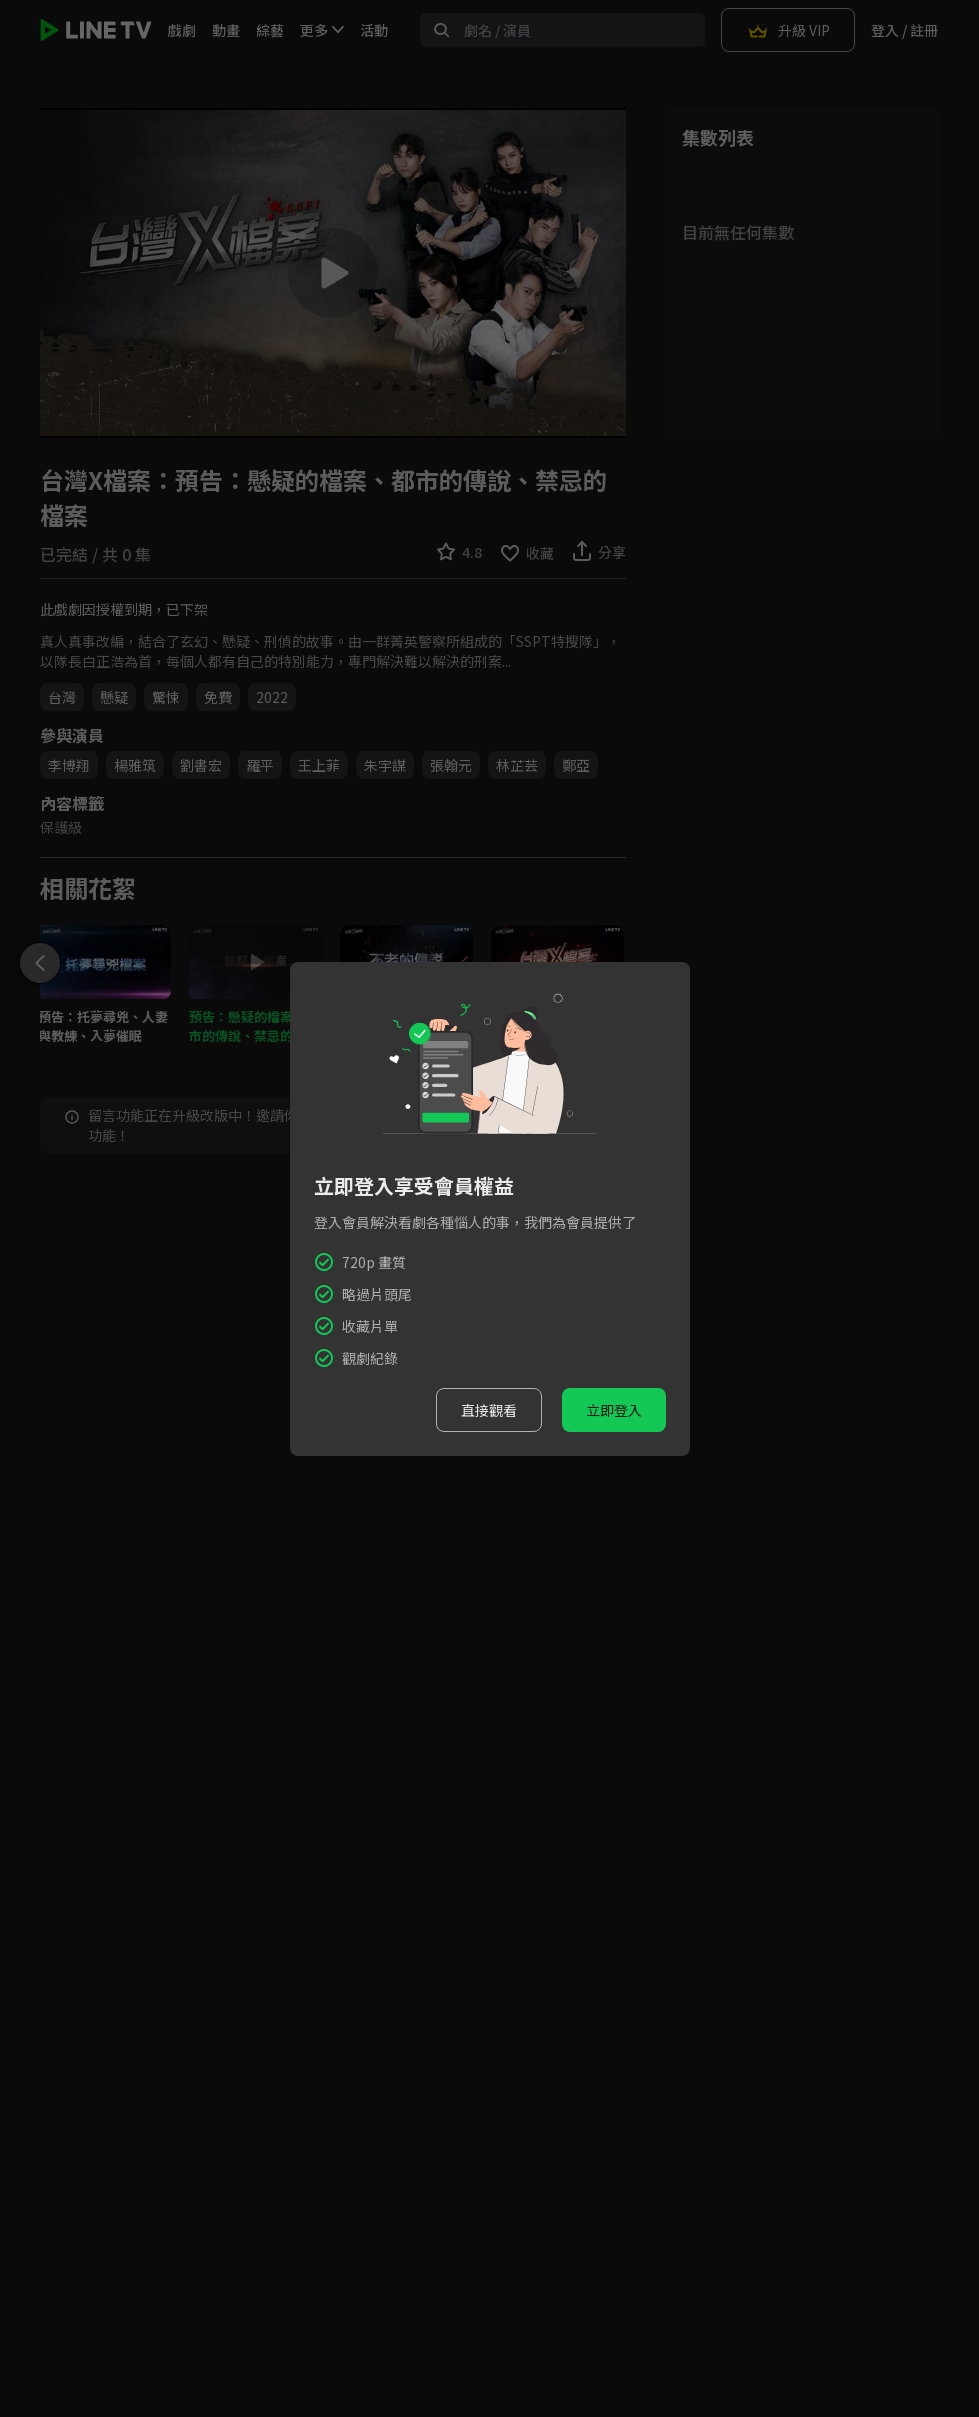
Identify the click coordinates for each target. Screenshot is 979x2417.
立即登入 (614, 1410)
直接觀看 (489, 1410)
